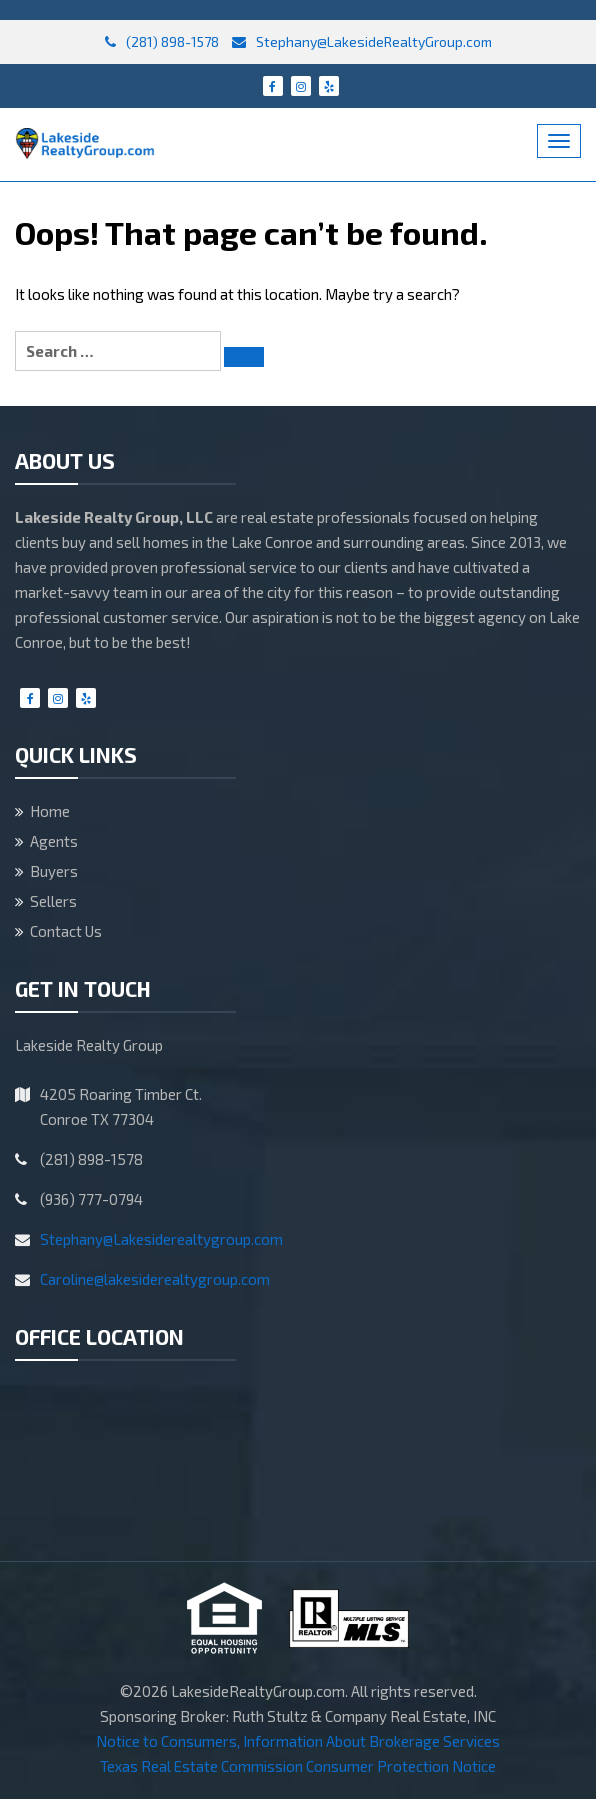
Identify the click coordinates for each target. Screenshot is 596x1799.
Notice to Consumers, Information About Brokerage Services (298, 1741)
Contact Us (66, 931)
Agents (54, 841)
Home (50, 811)
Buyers (54, 871)
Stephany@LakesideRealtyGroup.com (362, 41)
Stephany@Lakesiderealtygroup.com (161, 1239)
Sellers (53, 901)
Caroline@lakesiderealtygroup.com (155, 1279)
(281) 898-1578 (162, 41)
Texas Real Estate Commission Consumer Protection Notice (298, 1766)
